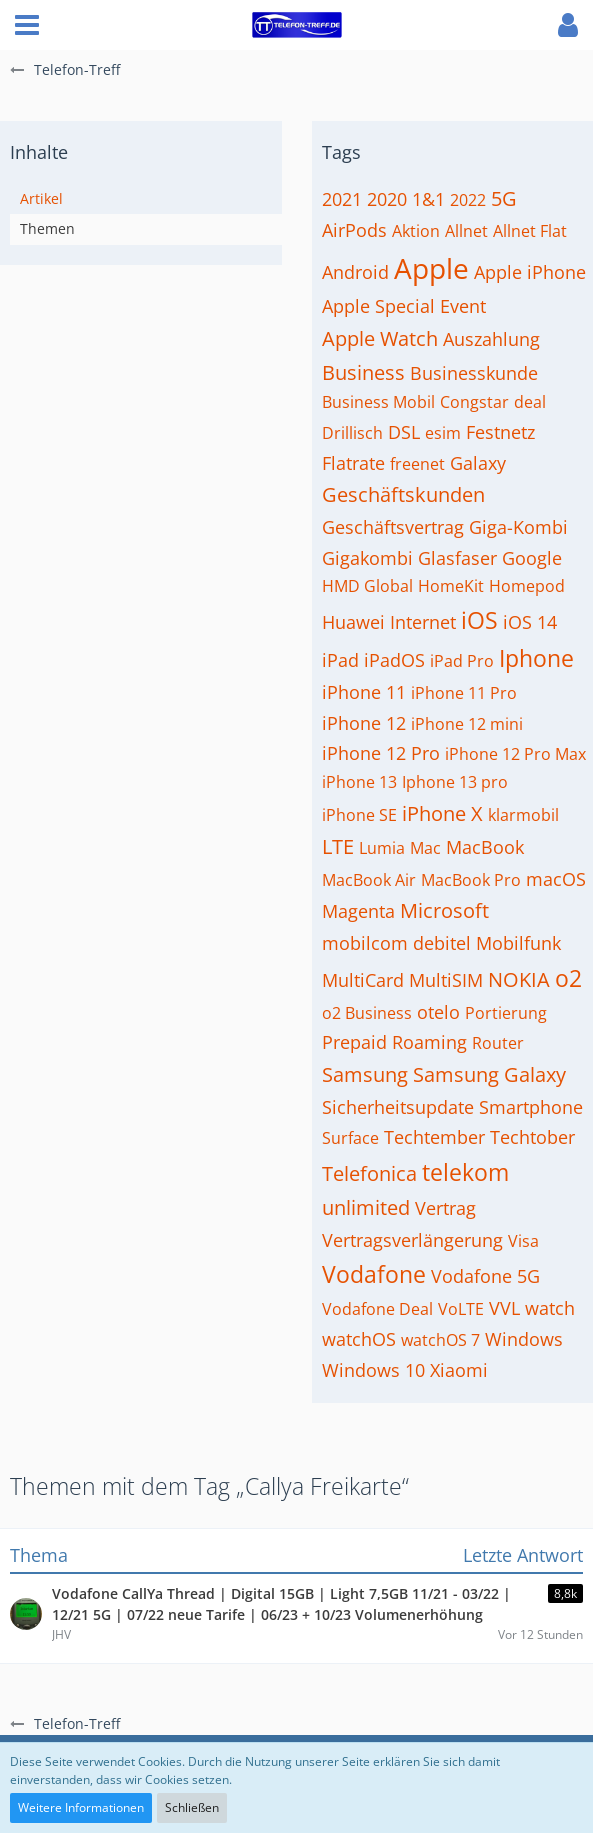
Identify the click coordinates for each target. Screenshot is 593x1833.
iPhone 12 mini (467, 724)
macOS (556, 879)
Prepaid (354, 1042)
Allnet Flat (530, 231)
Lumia (382, 848)
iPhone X (442, 813)
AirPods (354, 230)
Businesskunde (474, 373)
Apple (431, 268)
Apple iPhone (530, 272)
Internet (423, 622)
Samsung (365, 1074)
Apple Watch (380, 338)
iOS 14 (530, 622)
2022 (468, 200)
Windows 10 (373, 1370)
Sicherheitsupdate (398, 1107)
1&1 (428, 199)
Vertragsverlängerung (412, 1240)
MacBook (485, 847)
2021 (342, 199)
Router (498, 1043)
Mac (425, 848)
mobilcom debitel (396, 943)
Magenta (358, 911)
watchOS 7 (440, 1340)
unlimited (366, 1207)
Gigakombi (367, 558)
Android (355, 272)
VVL (504, 1308)
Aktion (416, 231)
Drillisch (352, 433)
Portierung (506, 1013)
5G (504, 198)
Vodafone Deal (377, 1309)
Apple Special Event (404, 306)
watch (550, 1308)
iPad (340, 660)
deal (530, 402)
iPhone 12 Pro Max (515, 754)
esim (443, 433)
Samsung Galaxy (489, 1074)
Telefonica (369, 1173)
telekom (465, 1172)
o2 (568, 978)
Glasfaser (457, 558)
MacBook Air (369, 880)
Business (363, 372)
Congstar (474, 402)
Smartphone (531, 1107)
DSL (404, 432)
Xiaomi (459, 1370)
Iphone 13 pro (455, 782)
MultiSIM (446, 980)
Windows (524, 1339)
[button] (27, 25)
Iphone (536, 658)
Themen (47, 228)
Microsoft (444, 910)
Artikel (41, 198)
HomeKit (451, 586)
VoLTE (461, 1309)
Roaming (429, 1042)
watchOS (359, 1339)
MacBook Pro (471, 880)
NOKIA (519, 979)
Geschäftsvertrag (393, 527)
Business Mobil (378, 402)
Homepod (527, 586)
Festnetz (500, 432)
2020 (387, 199)
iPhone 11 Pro (464, 693)
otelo (438, 1012)
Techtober (532, 1137)
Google (532, 558)
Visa (523, 1241)
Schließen (192, 1807)
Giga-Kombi (518, 527)
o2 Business (367, 1013)
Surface (350, 1138)
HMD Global (367, 586)
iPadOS (394, 660)
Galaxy (478, 463)
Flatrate (353, 463)
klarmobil (523, 815)
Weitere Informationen (81, 1807)
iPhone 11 (364, 692)
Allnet (466, 231)
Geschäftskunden (403, 494)
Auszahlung (491, 339)
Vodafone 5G (485, 1276)
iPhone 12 (364, 723)
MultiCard (363, 980)
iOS (479, 620)
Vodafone (374, 1274)
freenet (417, 464)
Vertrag (445, 1208)
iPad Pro (462, 661)
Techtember (434, 1137)
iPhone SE (359, 815)
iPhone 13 (359, 782)
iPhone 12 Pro (381, 753)
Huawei (353, 622)
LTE (338, 846)
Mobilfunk (518, 943)
